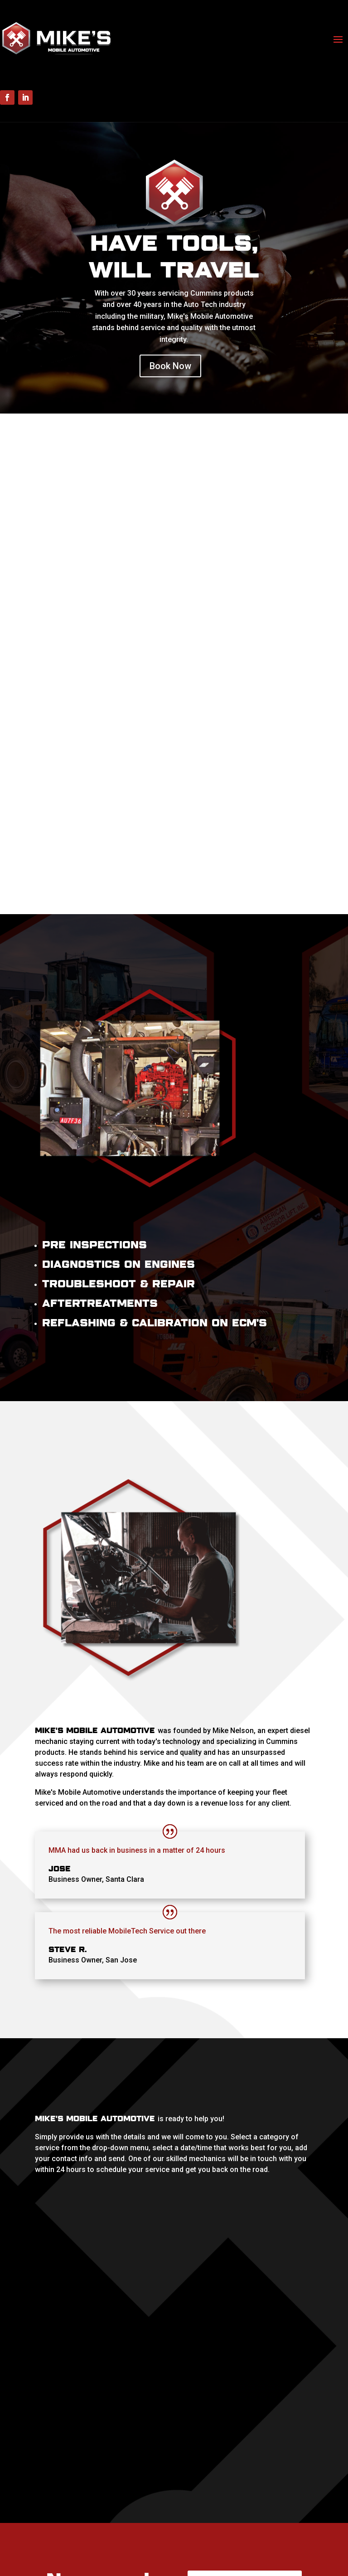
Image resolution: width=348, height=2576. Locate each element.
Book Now (170, 365)
